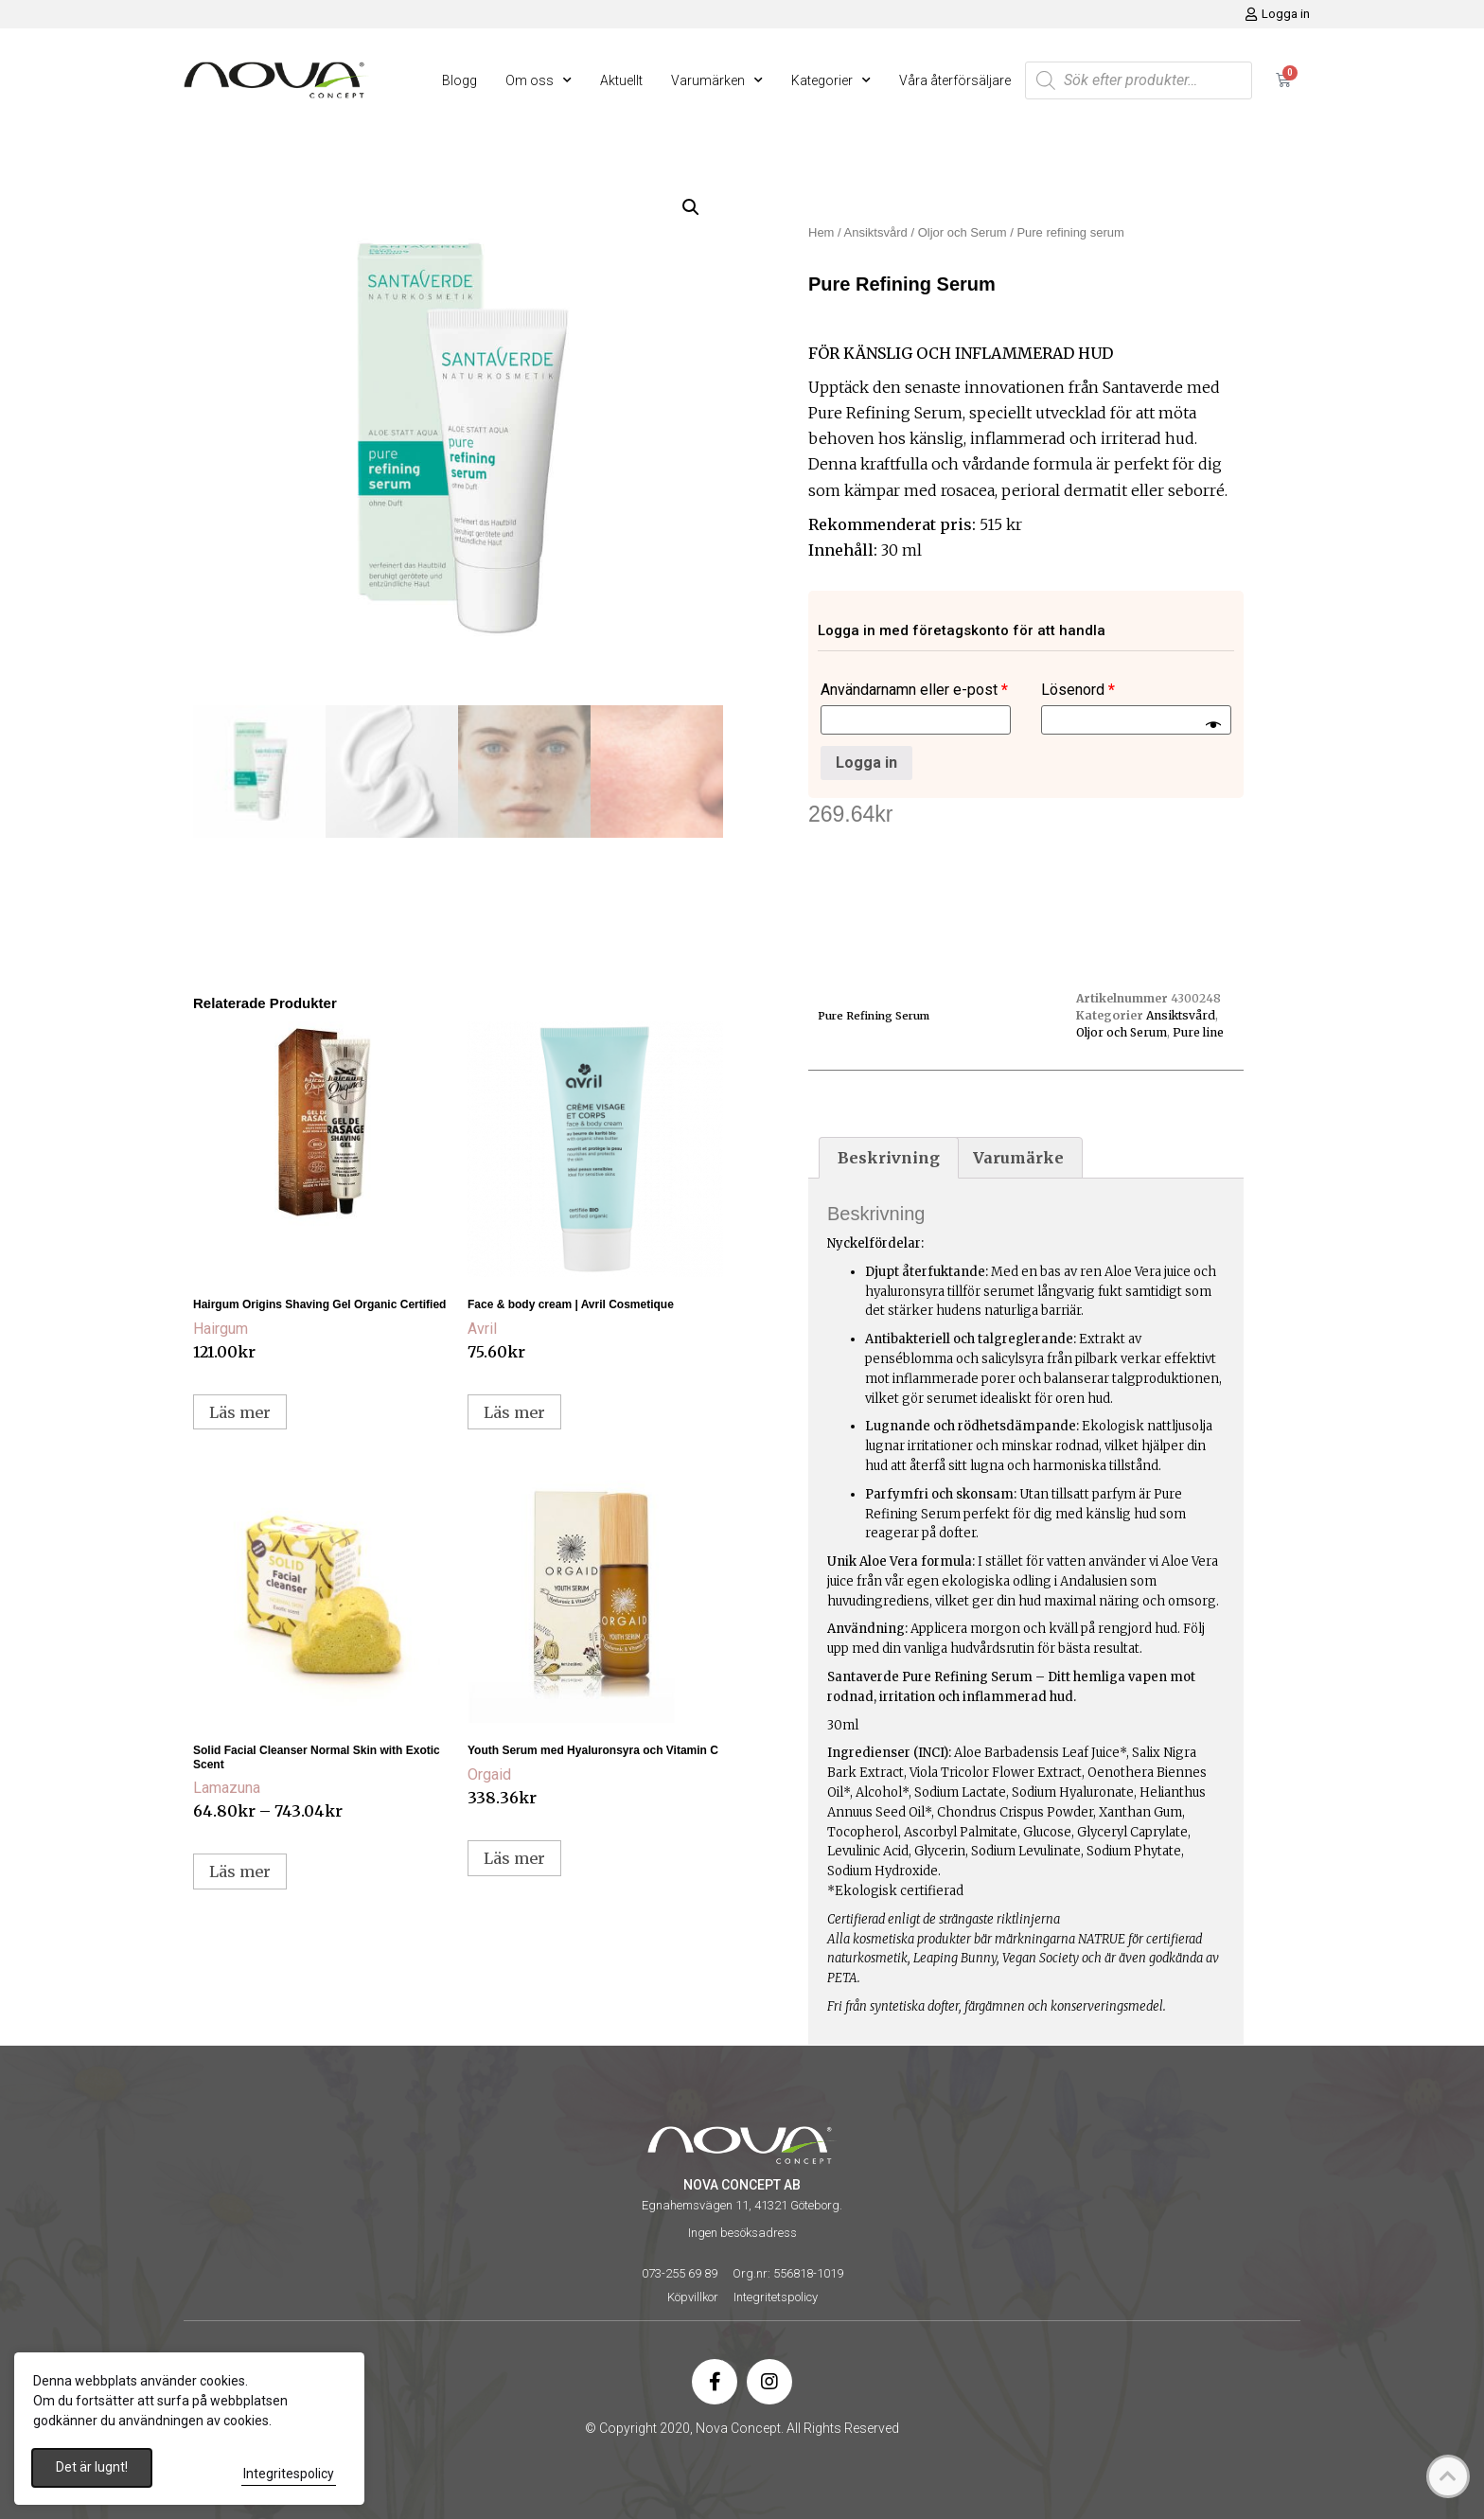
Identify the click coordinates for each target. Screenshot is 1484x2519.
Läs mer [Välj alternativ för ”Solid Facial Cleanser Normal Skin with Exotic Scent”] (240, 1871)
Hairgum (220, 1329)
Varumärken (717, 80)
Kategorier (831, 80)
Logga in (866, 763)
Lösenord (1078, 690)
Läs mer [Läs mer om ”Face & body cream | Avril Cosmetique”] (514, 1412)
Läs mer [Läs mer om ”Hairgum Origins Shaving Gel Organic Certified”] (240, 1412)
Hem (821, 232)
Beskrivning (889, 1157)
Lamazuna (226, 1788)
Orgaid (489, 1774)
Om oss (538, 80)
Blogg (459, 80)
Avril (482, 1329)
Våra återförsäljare (955, 80)
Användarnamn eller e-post (914, 690)
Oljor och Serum (962, 232)
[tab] (889, 1158)
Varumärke (1018, 1157)
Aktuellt (621, 80)
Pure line (1198, 1032)
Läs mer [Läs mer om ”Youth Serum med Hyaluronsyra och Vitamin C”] (514, 1858)
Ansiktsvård (876, 232)
